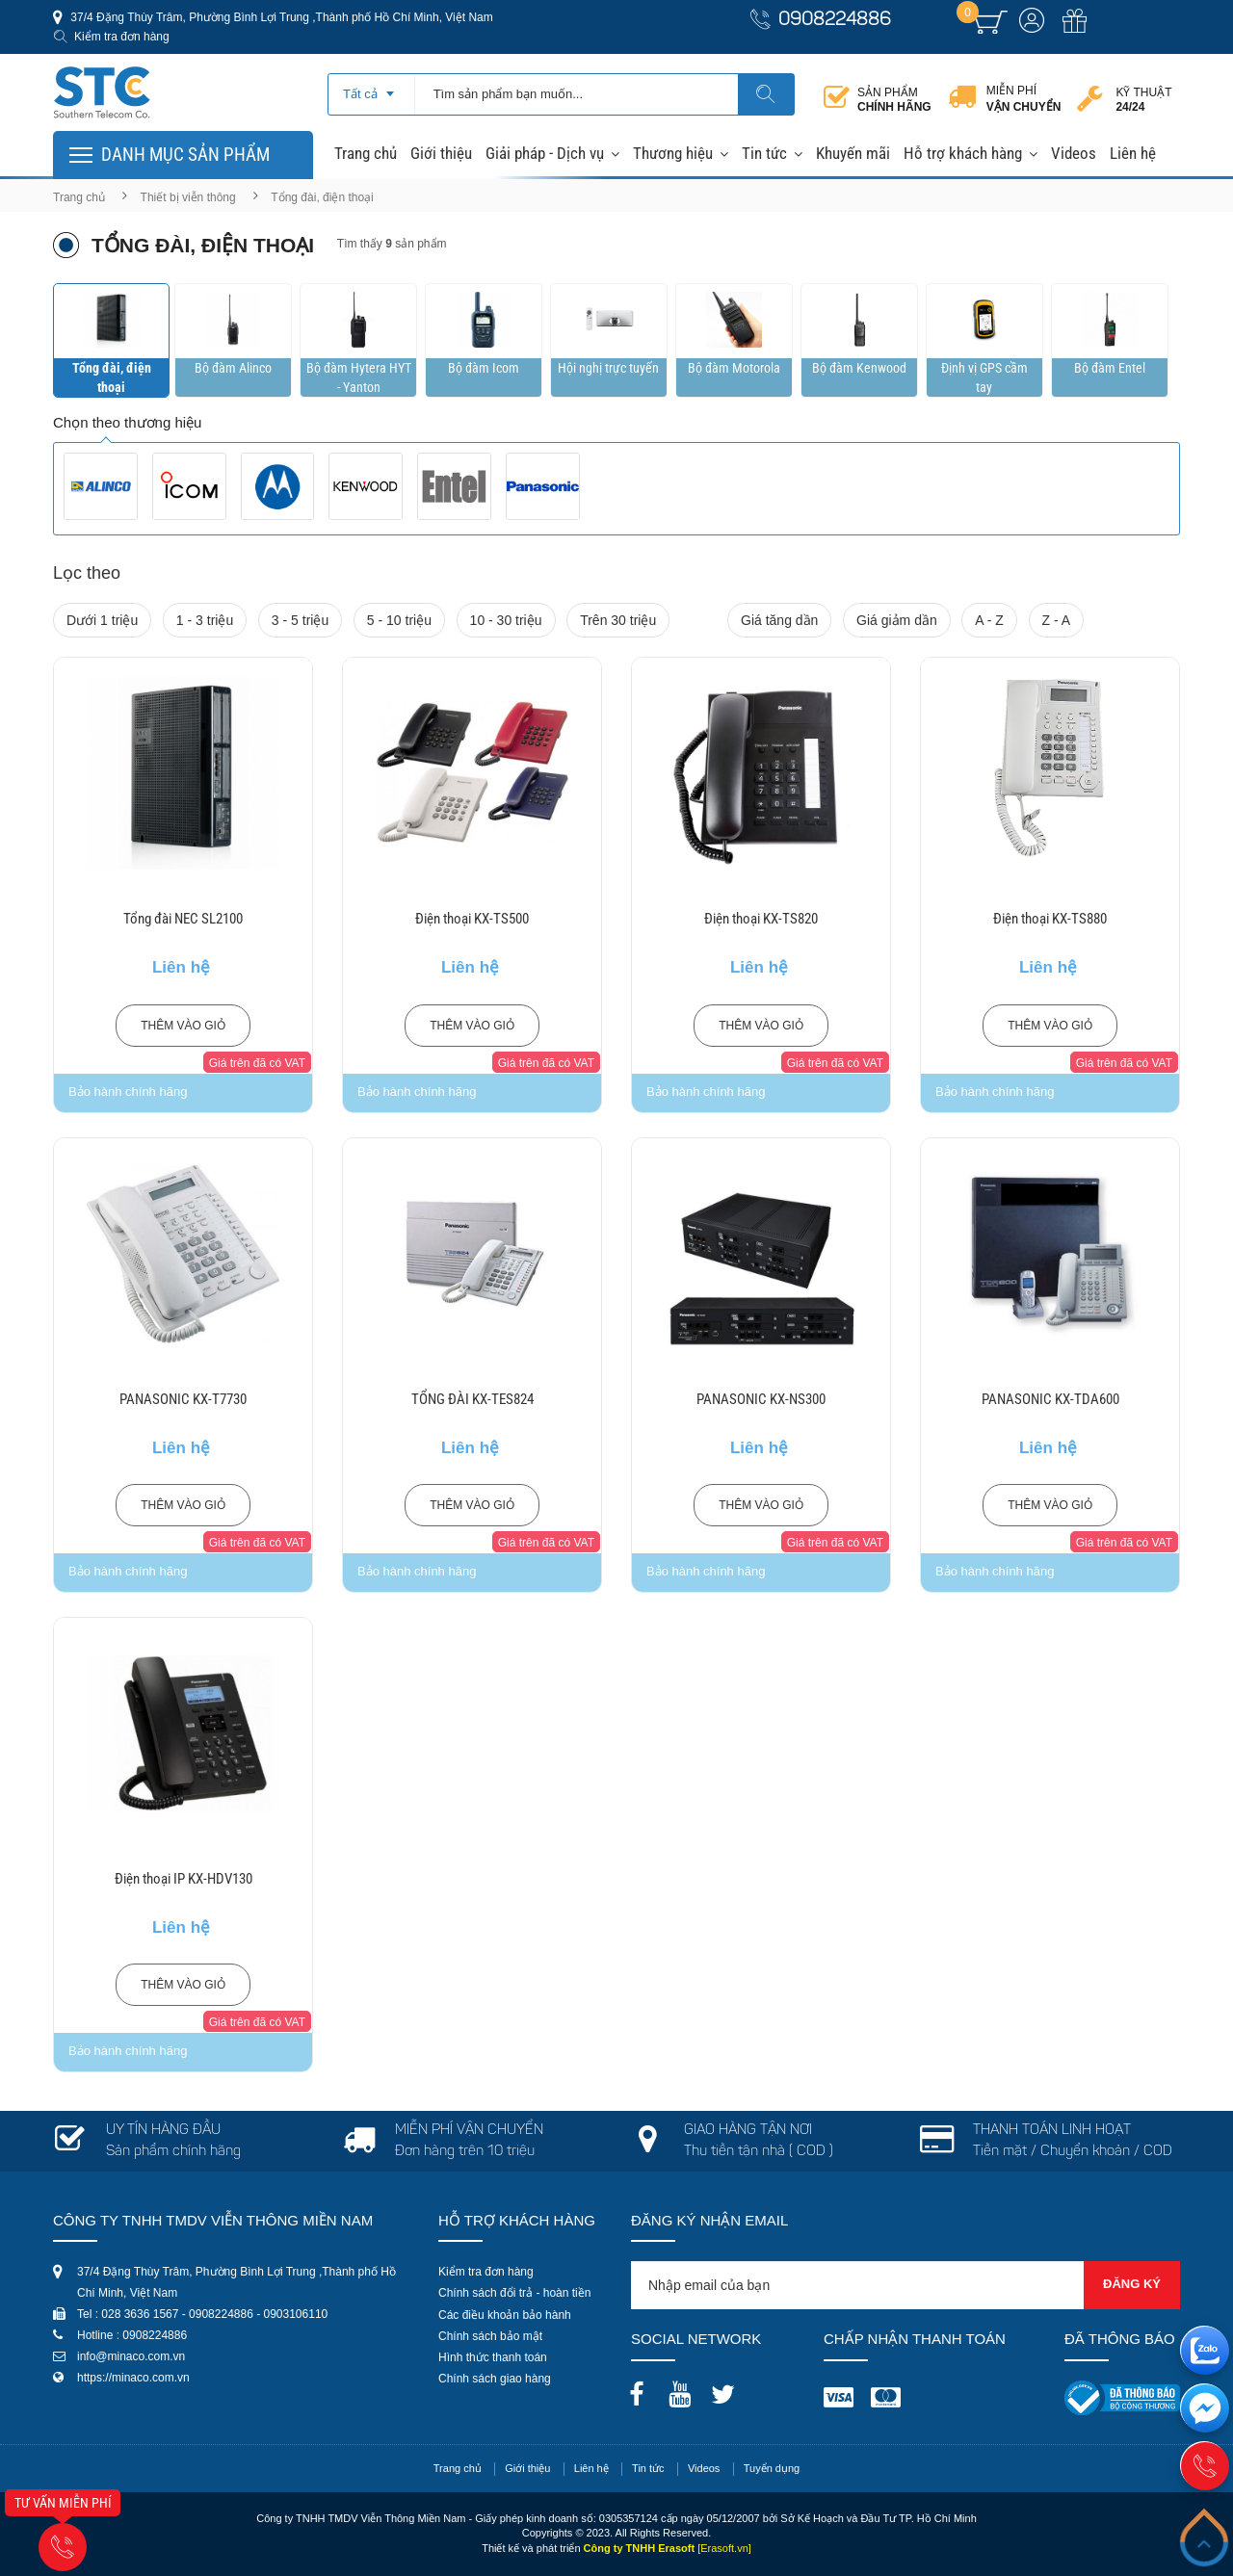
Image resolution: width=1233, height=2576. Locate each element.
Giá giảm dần (896, 620)
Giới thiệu (441, 153)
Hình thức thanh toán (492, 2357)
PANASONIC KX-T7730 (183, 1399)
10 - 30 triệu (506, 620)
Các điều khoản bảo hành (504, 2315)
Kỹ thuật (1143, 100)
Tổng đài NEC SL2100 (183, 918)
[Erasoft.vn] (724, 2548)
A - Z (989, 620)
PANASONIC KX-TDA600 (1050, 1399)
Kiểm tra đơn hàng (122, 36)
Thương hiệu (673, 153)
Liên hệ (1133, 153)
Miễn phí (1024, 99)
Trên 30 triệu (618, 620)
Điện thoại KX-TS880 (1050, 918)
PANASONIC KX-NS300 (761, 1399)
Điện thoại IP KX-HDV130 (183, 1878)
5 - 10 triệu (399, 620)
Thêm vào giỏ (183, 1025)
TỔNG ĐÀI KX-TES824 (472, 1399)
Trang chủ (365, 153)
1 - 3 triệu (204, 620)
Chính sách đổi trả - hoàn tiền (514, 2293)
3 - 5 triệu (300, 620)
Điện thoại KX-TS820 (761, 918)
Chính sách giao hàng (494, 2378)
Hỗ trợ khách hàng (963, 153)
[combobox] (371, 87)
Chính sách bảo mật (490, 2336)
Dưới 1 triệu (102, 620)
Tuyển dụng (772, 2468)
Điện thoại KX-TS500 (472, 918)
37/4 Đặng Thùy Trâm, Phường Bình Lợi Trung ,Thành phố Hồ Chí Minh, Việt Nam (280, 17)
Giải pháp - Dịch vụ (544, 153)
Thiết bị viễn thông (188, 197)
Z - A (1056, 620)
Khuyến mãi (853, 153)
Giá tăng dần (779, 620)
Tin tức (764, 153)
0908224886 (834, 21)
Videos (1073, 153)
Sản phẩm (894, 100)
